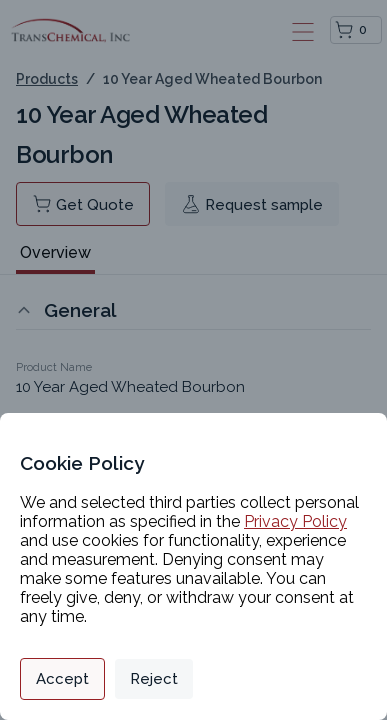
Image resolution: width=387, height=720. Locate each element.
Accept (62, 679)
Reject (154, 679)
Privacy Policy (295, 521)
